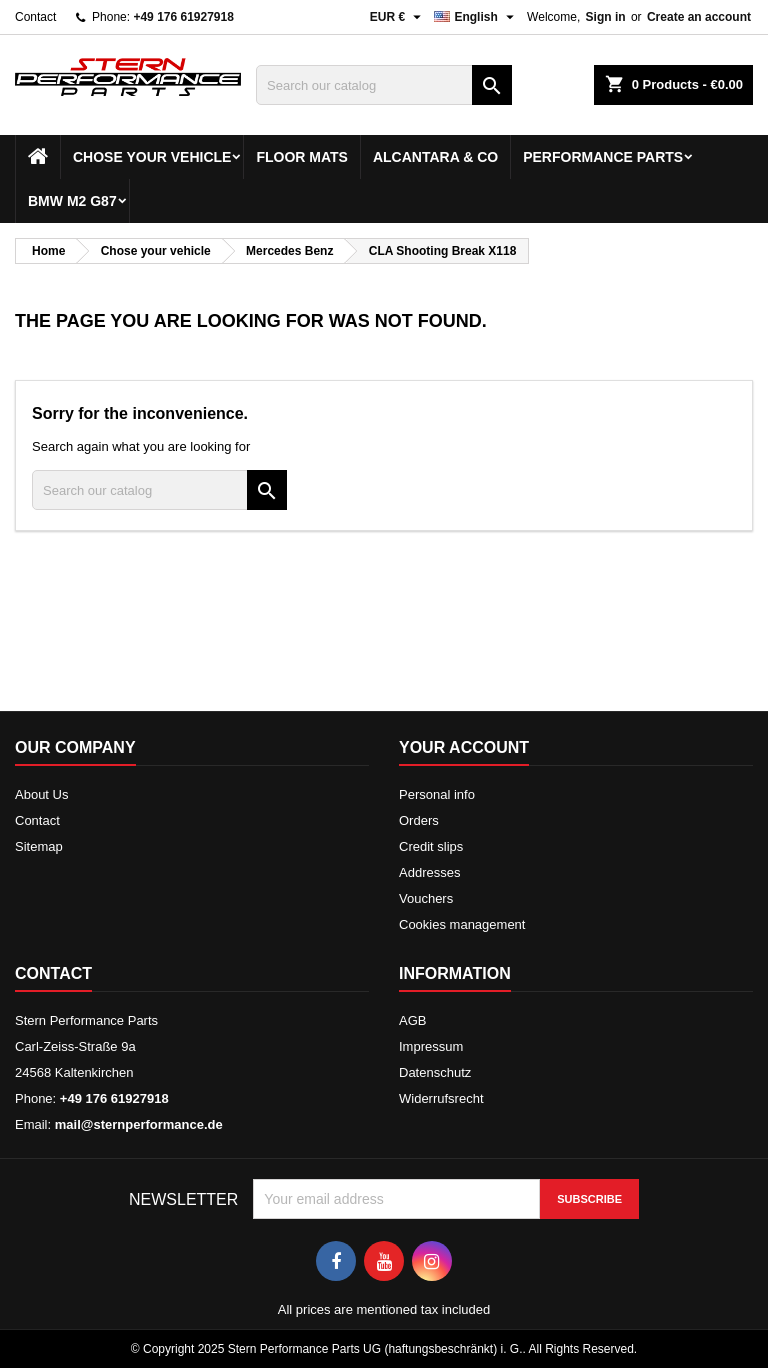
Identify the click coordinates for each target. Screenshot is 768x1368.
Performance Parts (603, 157)
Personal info (437, 794)
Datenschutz (435, 1072)
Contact (35, 17)
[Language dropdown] (476, 17)
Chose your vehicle (152, 157)
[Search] (384, 85)
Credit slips (431, 846)
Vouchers (426, 898)
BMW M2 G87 (72, 201)
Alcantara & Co (435, 157)
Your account (464, 747)
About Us (41, 794)
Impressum (431, 1046)
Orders (419, 820)
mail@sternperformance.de (139, 1124)
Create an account (699, 17)
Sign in (606, 17)
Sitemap (39, 846)
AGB (412, 1020)
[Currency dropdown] (398, 17)
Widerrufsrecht (441, 1098)
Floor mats (302, 157)
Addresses (429, 872)
